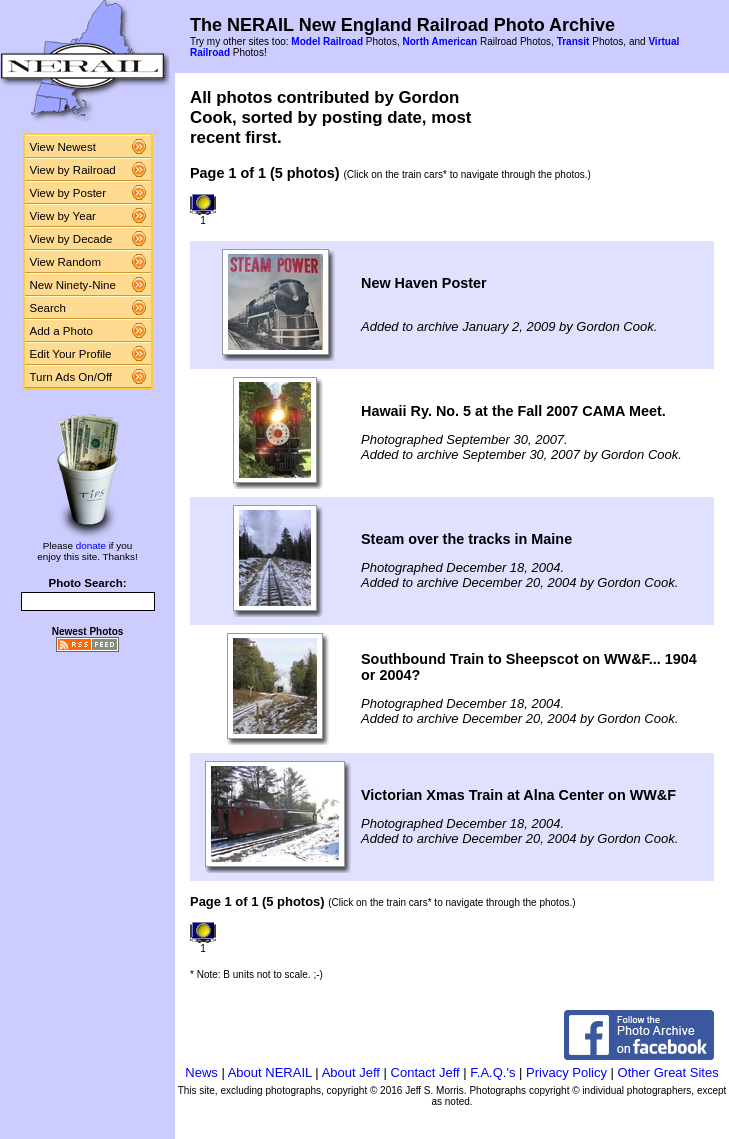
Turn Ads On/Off (71, 377)
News (201, 1072)
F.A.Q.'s (492, 1072)
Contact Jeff (425, 1072)
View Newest (63, 147)
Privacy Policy (566, 1072)
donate (91, 545)
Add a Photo (61, 331)
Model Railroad (327, 41)
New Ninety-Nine (73, 285)
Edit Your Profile (71, 354)
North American (439, 41)
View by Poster (68, 193)
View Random (65, 262)
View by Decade (71, 239)
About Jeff (351, 1072)
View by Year (63, 216)
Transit (573, 41)
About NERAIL (270, 1072)
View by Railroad (73, 170)
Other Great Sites (668, 1072)
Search (48, 308)
